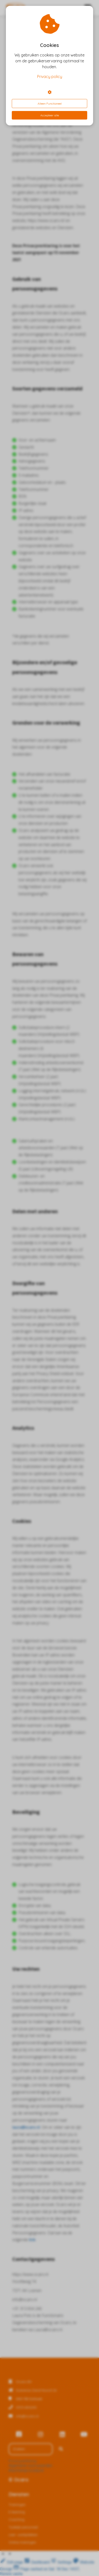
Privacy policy (49, 76)
